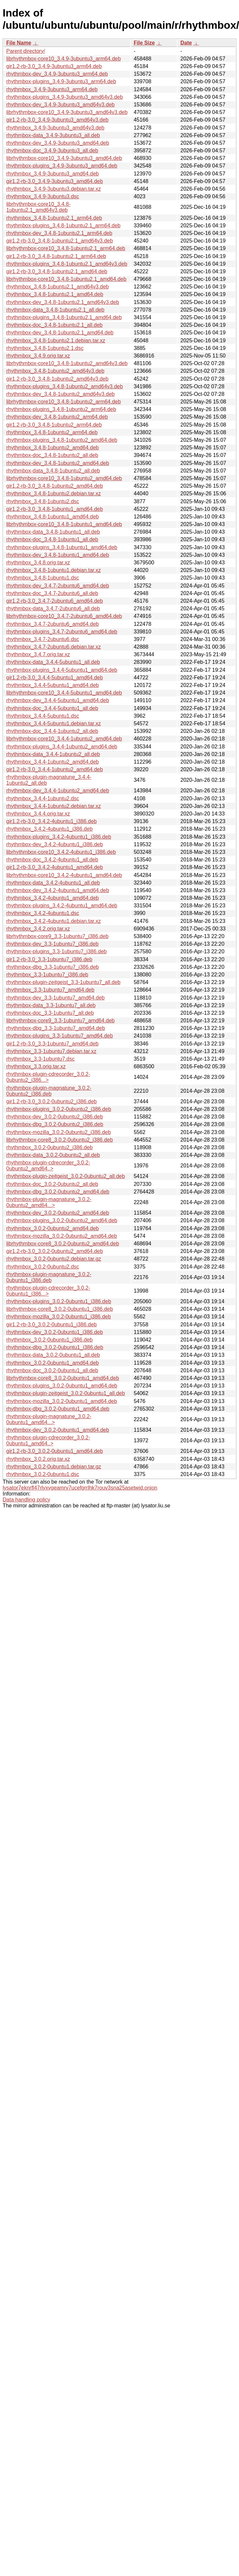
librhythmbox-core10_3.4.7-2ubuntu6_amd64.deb (64, 616)
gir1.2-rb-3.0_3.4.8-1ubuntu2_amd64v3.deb (57, 379)
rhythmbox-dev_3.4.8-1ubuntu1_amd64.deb (57, 555)
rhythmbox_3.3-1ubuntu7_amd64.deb (50, 990)
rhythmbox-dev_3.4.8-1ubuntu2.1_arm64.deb (59, 233)
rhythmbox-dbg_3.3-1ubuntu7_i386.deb (52, 967)
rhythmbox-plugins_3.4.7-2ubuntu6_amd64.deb (61, 631)
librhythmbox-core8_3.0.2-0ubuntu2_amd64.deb (62, 1243)
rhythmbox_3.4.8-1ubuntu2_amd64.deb (52, 447)
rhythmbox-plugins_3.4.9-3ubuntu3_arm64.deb (61, 81)
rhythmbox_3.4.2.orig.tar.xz (38, 928)
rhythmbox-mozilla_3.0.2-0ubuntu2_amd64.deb (61, 1236)
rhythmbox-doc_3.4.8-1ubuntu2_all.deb (52, 455)
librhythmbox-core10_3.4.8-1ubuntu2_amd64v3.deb (66, 363)
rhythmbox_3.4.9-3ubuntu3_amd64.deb (52, 173)
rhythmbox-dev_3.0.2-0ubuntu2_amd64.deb (57, 1213)
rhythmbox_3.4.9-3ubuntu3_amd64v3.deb (55, 128)
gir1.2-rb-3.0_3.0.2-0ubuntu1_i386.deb (51, 1324)
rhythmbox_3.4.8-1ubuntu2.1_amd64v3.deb (57, 286)
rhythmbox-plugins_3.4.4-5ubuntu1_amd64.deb (61, 670)
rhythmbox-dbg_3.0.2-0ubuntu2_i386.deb (54, 1124)
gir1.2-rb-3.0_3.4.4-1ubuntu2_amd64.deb (54, 769)
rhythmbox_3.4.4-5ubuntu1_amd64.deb (52, 685)
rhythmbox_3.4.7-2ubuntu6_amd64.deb (52, 624)
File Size (144, 43)
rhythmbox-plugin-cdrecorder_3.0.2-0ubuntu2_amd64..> (48, 1165)
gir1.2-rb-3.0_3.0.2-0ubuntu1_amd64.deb (54, 1451)
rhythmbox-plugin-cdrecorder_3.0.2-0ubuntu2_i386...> (48, 1077)
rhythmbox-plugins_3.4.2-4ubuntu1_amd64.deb (61, 905)
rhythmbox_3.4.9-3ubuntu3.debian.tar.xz (53, 189)
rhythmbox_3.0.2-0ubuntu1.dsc (42, 1474)
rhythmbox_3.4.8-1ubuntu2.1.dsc (45, 348)
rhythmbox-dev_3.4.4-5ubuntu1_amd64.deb (57, 700)
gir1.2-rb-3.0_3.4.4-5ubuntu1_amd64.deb (54, 677)
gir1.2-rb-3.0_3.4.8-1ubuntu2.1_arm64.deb (56, 256)
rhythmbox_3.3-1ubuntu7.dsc (40, 1059)
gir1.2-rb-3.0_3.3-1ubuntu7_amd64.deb (52, 1043)
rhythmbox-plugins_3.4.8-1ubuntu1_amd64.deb (61, 547)
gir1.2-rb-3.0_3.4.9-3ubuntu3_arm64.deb (54, 66)
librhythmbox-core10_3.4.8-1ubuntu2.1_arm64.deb (65, 248)
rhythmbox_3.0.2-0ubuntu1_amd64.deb (52, 1363)
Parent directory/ (25, 51)
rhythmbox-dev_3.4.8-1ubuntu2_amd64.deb (57, 463)
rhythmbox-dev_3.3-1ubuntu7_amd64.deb (55, 998)
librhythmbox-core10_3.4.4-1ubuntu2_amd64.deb (64, 738)
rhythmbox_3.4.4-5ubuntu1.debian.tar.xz (53, 723)
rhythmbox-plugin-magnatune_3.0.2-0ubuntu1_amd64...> (48, 1419)
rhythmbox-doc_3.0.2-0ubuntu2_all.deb (52, 1184)
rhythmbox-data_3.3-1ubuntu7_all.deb (50, 1005)
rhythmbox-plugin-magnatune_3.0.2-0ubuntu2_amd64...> (48, 1202)
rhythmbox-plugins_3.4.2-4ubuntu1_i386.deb (58, 837)
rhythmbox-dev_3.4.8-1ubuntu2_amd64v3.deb (60, 394)
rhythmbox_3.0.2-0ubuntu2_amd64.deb (52, 1228)
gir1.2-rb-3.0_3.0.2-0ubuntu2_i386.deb (51, 1101)
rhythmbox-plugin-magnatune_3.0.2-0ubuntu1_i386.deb (48, 1277)
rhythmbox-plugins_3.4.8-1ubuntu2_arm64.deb (61, 409)
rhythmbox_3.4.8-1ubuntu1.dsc (42, 578)
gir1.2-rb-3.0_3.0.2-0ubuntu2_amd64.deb (54, 1251)
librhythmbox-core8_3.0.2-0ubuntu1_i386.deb (59, 1309)
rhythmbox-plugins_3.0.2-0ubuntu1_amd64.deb (61, 1385)
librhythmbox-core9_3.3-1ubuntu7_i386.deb (57, 936)
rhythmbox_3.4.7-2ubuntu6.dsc (42, 639)
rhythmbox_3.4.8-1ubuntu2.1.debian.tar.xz (55, 340)
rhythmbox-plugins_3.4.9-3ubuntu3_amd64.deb (61, 166)
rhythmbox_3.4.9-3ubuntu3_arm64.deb (52, 89)
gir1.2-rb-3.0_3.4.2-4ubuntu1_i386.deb (51, 821)
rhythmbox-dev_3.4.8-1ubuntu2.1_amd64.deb (60, 332)
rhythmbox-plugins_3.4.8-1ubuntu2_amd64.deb (61, 440)
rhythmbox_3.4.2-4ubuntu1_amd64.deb (52, 898)
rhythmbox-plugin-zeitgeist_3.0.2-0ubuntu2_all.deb (65, 1176)
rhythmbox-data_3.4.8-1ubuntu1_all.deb (53, 532)
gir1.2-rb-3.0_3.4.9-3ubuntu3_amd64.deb (54, 181)
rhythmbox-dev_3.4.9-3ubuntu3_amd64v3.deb (60, 104)
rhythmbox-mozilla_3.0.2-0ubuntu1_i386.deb (58, 1316)
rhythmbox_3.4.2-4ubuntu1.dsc (42, 913)
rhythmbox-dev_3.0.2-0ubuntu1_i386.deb (54, 1332)
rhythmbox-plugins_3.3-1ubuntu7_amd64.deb (59, 1036)
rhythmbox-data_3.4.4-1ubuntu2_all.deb (53, 754)
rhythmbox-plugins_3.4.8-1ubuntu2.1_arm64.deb (63, 225)
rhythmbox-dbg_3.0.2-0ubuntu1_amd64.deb (57, 1409)
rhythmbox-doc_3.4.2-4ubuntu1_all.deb (52, 859)
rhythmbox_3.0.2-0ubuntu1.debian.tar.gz (53, 1466)
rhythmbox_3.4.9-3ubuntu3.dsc (42, 196)
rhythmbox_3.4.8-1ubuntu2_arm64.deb (52, 432)
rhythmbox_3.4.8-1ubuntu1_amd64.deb (52, 516)
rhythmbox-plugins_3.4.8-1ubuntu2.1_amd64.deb (64, 317)
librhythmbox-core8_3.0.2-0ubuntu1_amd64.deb (62, 1378)
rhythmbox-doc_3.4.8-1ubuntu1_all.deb (52, 539)
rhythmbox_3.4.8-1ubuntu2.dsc (42, 501)
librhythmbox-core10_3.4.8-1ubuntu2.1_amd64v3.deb (38, 207)
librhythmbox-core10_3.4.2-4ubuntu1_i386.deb (61, 852)
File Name (18, 43)
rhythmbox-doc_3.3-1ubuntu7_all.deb (50, 1013)
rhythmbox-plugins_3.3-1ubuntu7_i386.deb (56, 951)
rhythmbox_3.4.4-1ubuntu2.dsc (42, 798)
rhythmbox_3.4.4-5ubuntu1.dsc (42, 716)
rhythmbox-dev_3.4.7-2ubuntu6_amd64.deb (57, 585)
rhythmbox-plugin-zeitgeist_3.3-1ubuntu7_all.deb (63, 982)
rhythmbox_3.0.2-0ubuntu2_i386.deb (49, 1147)
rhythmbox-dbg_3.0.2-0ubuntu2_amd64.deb (57, 1191)
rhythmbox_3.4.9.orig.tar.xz (38, 356)
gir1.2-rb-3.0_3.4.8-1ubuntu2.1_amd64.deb (56, 271)
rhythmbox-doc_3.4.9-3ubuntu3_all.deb (52, 150)
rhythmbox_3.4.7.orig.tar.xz (38, 654)
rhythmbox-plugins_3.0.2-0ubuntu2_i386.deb (58, 1109)
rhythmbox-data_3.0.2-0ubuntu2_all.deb (53, 1155)
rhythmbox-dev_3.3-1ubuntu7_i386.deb (52, 944)
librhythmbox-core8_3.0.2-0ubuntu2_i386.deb (59, 1140)
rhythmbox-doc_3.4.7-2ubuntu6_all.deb (52, 593)
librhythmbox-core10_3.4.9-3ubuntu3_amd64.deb (64, 158)
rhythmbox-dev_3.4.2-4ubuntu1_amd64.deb (57, 890)
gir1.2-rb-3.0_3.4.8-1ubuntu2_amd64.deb (54, 486)
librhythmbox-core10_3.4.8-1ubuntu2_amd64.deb (64, 478)
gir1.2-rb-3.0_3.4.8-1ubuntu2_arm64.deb (54, 425)
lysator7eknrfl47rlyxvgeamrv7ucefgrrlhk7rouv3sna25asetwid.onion (80, 1488)
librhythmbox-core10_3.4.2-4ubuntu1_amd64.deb (64, 875)
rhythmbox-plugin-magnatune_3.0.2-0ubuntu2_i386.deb (48, 1091)
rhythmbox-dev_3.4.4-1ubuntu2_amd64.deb (57, 790)
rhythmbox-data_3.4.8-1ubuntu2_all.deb (53, 471)
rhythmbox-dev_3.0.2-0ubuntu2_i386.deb (54, 1116)
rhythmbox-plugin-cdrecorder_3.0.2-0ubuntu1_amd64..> (48, 1440)
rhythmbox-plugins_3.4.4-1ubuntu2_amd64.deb (61, 746)
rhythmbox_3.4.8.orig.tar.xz (38, 562)
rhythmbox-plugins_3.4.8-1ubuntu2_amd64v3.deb (64, 386)
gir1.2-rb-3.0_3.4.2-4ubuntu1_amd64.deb (54, 867)
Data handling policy (26, 1499)
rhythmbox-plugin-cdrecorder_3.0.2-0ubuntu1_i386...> (48, 1291)
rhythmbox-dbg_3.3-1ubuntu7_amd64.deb (55, 1028)
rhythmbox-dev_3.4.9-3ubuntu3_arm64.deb (57, 74)
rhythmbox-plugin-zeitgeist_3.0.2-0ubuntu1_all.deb (65, 1393)
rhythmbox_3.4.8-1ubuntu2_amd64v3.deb (55, 371)
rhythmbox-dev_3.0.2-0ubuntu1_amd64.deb (57, 1430)
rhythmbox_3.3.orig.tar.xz (36, 1066)
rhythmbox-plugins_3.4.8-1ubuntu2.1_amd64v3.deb (66, 264)
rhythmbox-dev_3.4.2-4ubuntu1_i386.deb (54, 844)
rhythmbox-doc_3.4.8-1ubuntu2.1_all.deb (54, 325)
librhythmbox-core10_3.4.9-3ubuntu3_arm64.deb (63, 58)
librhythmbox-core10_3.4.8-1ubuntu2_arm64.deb (63, 401)
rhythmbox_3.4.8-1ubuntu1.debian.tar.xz (53, 570)
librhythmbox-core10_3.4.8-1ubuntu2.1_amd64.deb (66, 279)
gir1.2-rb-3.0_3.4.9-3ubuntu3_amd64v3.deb (57, 120)
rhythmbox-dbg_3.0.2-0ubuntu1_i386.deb (54, 1347)
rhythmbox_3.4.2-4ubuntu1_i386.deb (49, 829)
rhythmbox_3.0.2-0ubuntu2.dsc (42, 1266)
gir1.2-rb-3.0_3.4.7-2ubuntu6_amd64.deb (54, 601)
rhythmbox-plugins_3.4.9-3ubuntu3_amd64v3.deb (64, 97)
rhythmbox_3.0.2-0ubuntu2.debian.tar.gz (53, 1259)
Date (186, 43)
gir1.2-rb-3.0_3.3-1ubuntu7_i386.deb (49, 959)
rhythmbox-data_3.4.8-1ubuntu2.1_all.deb (55, 310)
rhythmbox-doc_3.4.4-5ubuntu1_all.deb (52, 708)
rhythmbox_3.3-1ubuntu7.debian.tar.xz (51, 1051)
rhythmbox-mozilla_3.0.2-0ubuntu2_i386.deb (58, 1132)
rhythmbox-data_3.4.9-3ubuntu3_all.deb (53, 135)
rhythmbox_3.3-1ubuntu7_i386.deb (47, 974)
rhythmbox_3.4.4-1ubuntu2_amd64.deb (52, 762)
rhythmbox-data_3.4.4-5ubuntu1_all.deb (53, 662)
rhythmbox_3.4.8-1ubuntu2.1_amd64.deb (54, 294)
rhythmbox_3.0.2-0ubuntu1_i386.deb (49, 1340)
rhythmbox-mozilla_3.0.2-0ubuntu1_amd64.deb (61, 1401)
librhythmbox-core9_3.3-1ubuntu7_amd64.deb (60, 1020)
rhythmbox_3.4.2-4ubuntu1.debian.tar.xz (53, 921)
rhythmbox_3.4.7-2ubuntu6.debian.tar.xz (53, 647)
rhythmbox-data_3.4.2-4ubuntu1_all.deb (53, 883)
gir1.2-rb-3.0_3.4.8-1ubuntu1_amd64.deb (54, 509)
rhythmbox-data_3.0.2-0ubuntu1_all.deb (53, 1355)
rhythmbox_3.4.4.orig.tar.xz (38, 813)
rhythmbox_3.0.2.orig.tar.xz (38, 1459)
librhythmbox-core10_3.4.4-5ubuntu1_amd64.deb (64, 693)
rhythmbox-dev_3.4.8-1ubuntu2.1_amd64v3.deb (62, 302)
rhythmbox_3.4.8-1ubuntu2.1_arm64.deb (54, 218)
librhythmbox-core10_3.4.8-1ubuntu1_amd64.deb (64, 524)
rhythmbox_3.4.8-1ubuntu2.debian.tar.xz (53, 493)
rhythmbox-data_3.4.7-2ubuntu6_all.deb (53, 608)
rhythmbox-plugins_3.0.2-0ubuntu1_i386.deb (58, 1301)
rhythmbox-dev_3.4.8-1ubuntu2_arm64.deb (57, 417)
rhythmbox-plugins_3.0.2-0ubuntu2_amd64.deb (61, 1220)
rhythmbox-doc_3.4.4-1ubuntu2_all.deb (52, 731)
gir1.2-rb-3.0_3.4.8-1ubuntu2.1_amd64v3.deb (59, 241)
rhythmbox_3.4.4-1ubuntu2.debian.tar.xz (53, 806)
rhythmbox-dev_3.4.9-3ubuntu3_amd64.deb (57, 143)
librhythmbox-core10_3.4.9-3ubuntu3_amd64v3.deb (66, 112)
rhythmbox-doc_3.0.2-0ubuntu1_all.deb (52, 1370)
